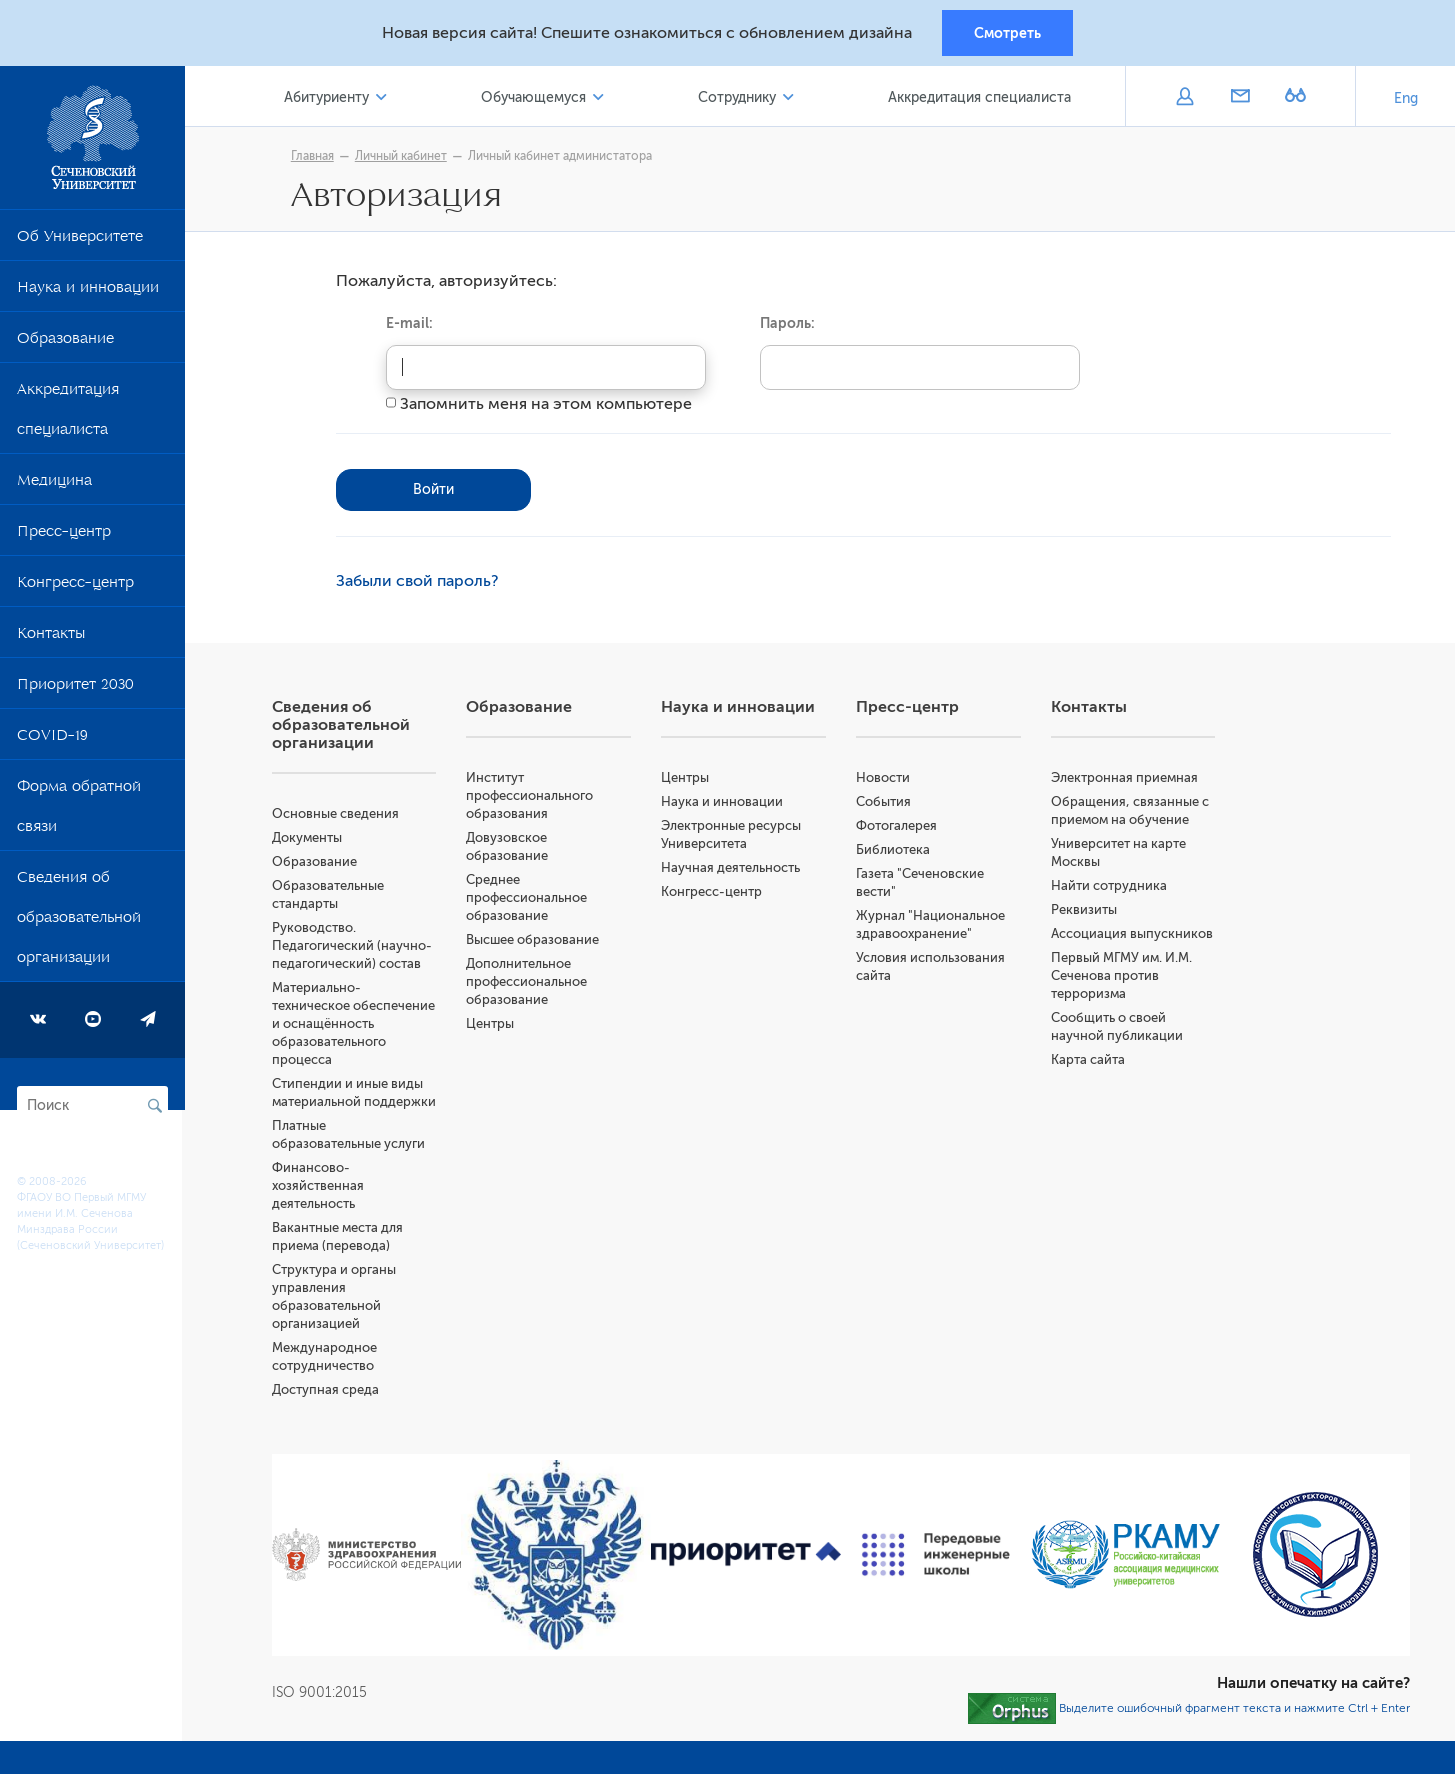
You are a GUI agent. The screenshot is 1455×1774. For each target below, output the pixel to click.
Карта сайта (1089, 1060)
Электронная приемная (1125, 778)
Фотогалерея (897, 826)
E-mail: (411, 324)
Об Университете (80, 241)
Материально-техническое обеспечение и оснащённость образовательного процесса (356, 1024)
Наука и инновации (88, 292)
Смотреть (1007, 33)
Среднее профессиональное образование (529, 898)
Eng (1406, 99)
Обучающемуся (535, 98)
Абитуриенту (329, 98)
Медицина (54, 485)
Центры (493, 1024)
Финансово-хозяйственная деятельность (321, 1186)
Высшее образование (535, 940)
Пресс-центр (64, 536)
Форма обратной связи (79, 811)
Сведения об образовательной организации (79, 922)
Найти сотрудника (1110, 886)
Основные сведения (338, 814)
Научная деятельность (732, 868)
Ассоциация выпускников (1133, 934)
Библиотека (894, 850)
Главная (314, 157)
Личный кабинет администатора (562, 157)
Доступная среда (328, 1390)
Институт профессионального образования (532, 796)
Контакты (51, 638)
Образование (65, 343)
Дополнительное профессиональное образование (529, 982)
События (884, 802)
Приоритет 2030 (75, 689)
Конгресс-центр (75, 587)
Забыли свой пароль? (419, 582)
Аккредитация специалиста (68, 414)
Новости (884, 778)
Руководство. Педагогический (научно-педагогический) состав (355, 946)
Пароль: (789, 324)
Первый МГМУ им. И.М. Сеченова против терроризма (1122, 976)
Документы (310, 838)
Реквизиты (1085, 910)
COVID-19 (52, 740)
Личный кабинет (403, 157)
